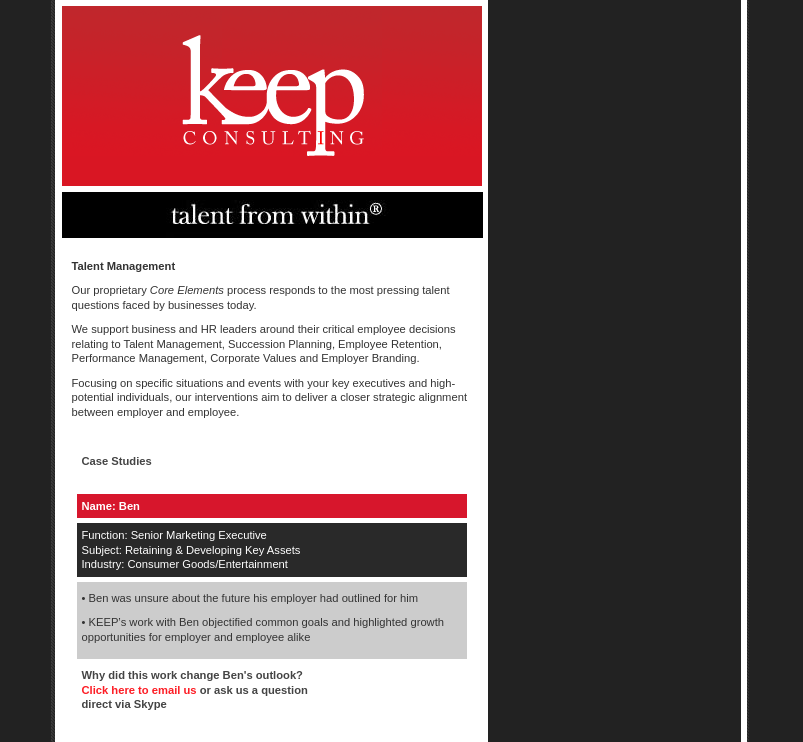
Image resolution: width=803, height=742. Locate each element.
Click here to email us (141, 690)
